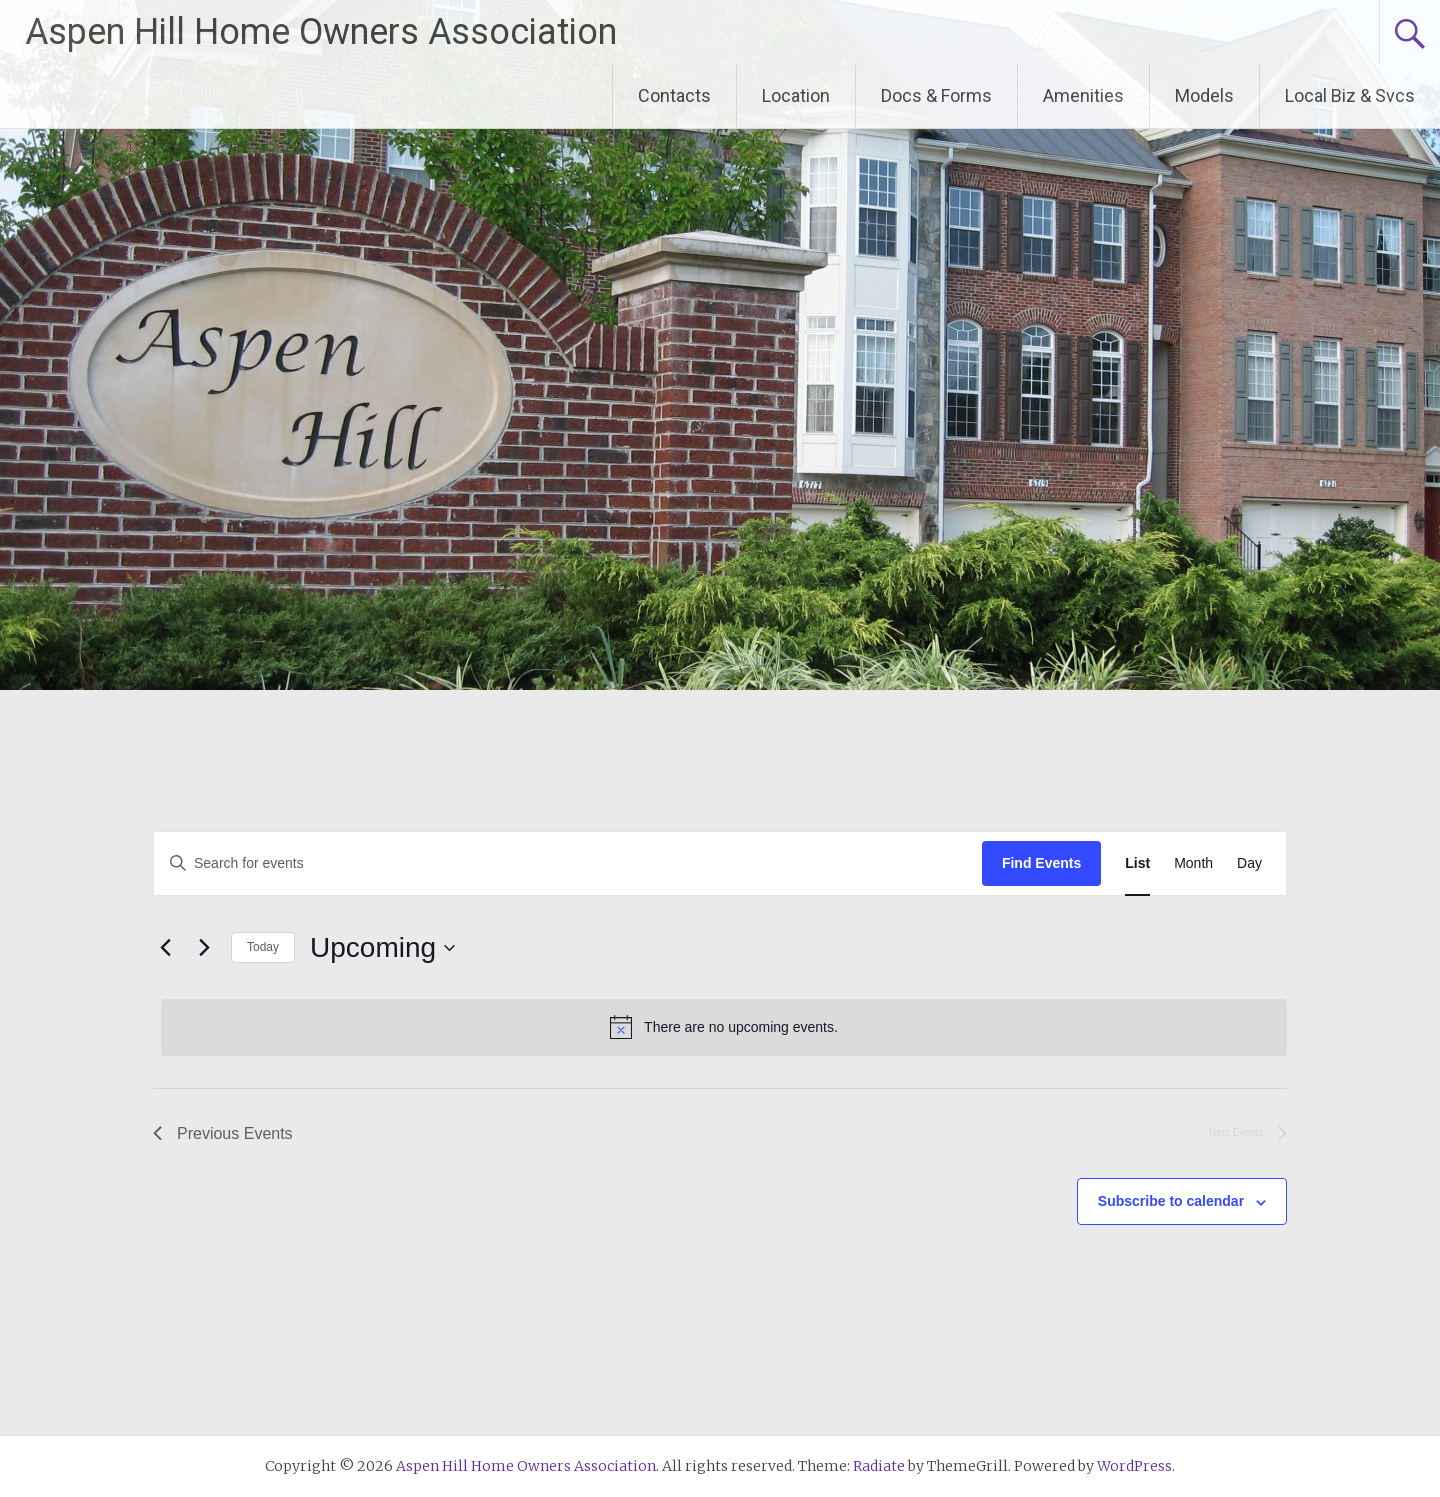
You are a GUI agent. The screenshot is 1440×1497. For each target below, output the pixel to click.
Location (796, 95)
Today (263, 947)
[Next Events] (204, 948)
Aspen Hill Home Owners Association (321, 32)
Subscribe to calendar (1171, 1201)
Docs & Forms (936, 95)
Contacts (674, 95)
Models (1204, 95)
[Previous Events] (165, 948)
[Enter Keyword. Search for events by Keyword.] (568, 863)
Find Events (1041, 863)
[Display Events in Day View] (1249, 863)
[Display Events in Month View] (1193, 863)
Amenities (1083, 95)
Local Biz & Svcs (1350, 95)
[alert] (724, 1027)
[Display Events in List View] (1137, 863)
